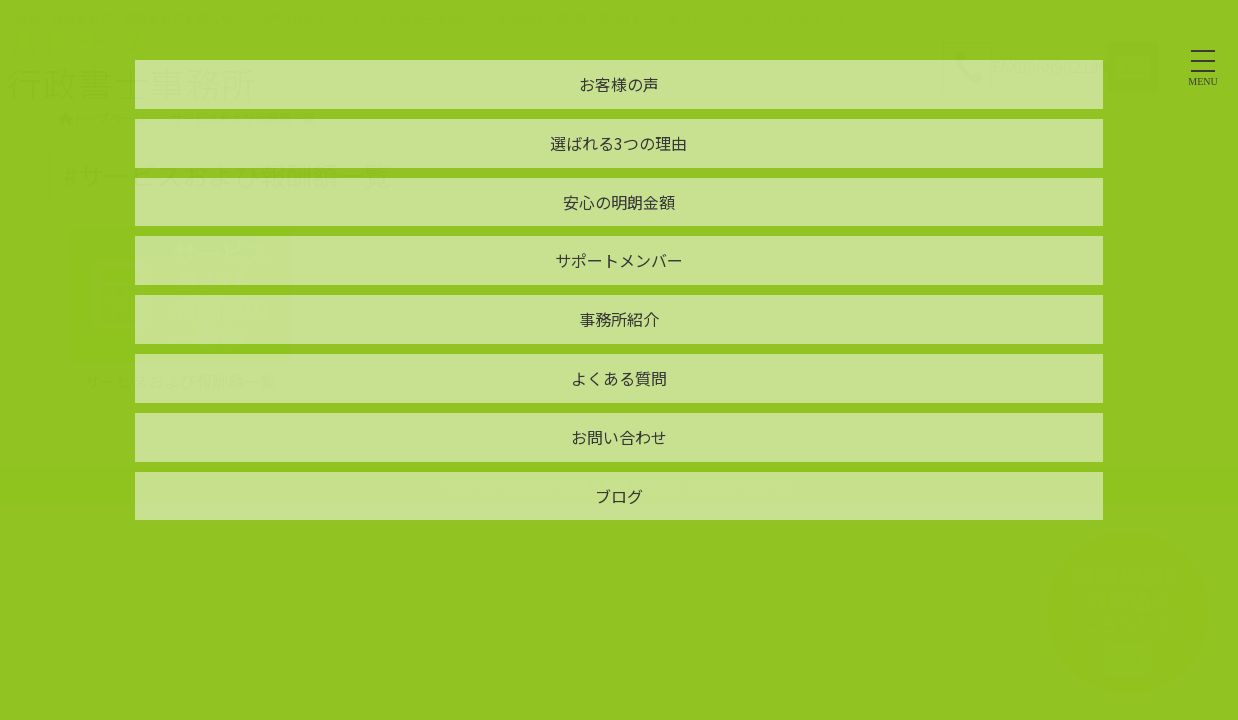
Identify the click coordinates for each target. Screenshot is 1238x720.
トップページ (102, 117)
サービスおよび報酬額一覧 (180, 381)
